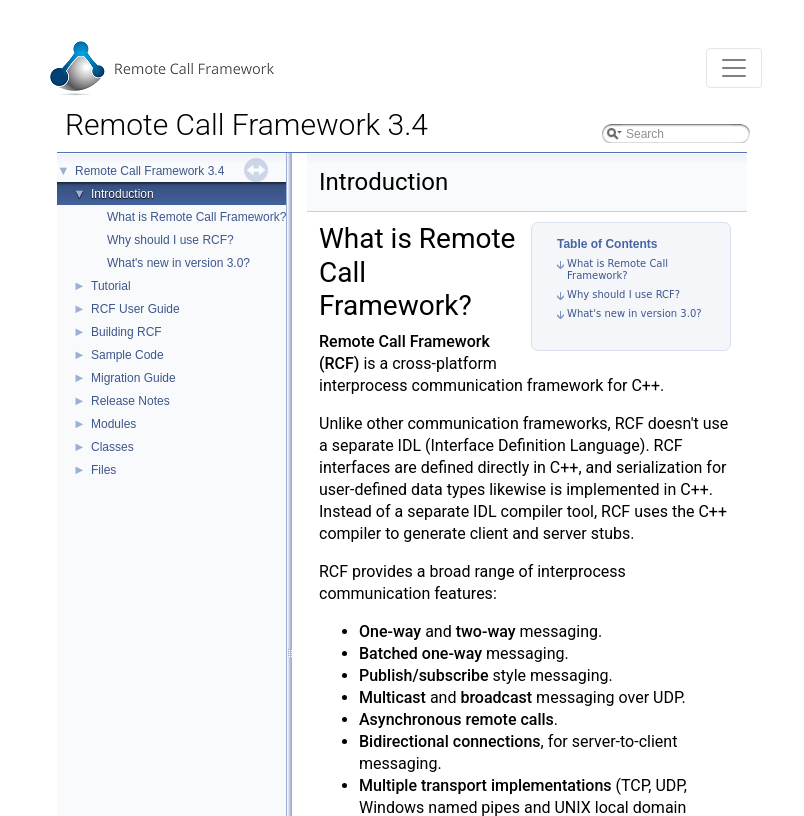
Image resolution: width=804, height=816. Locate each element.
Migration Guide (133, 378)
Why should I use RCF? (170, 240)
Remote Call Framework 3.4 (149, 171)
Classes (112, 447)
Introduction (122, 194)
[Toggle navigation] (734, 68)
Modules (113, 424)
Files (103, 470)
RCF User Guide (135, 309)
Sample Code (127, 355)
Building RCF (126, 332)
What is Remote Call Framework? (196, 217)
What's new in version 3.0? (178, 263)
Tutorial (111, 286)
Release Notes (130, 401)
